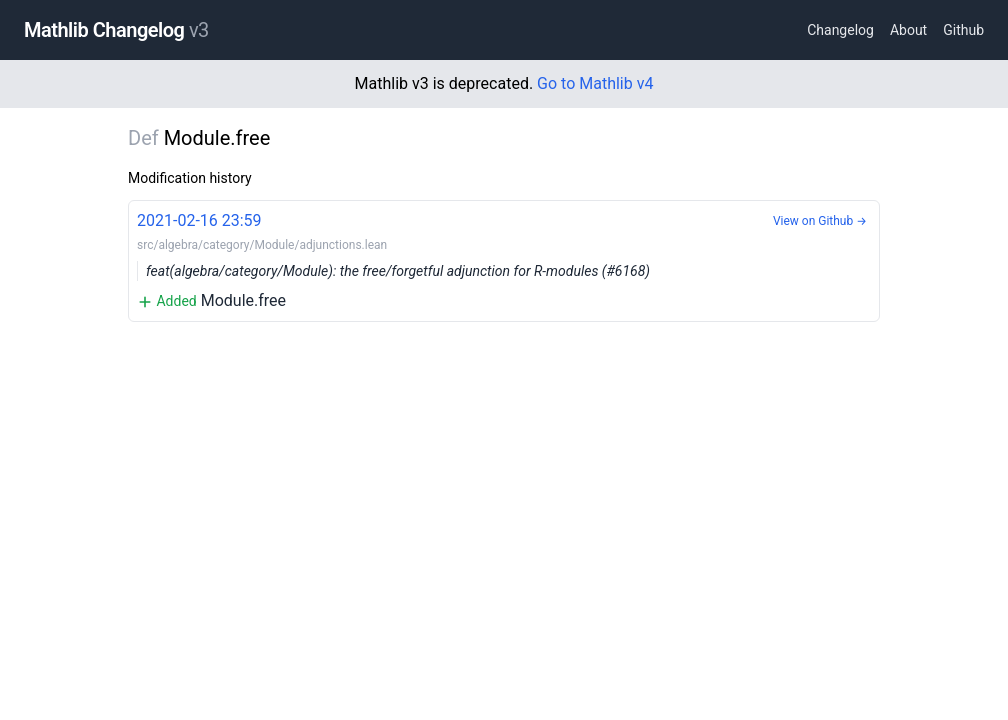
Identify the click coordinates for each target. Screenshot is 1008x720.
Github (963, 30)
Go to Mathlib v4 (595, 83)
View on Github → (820, 221)
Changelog (840, 30)
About (908, 30)
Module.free (504, 259)
